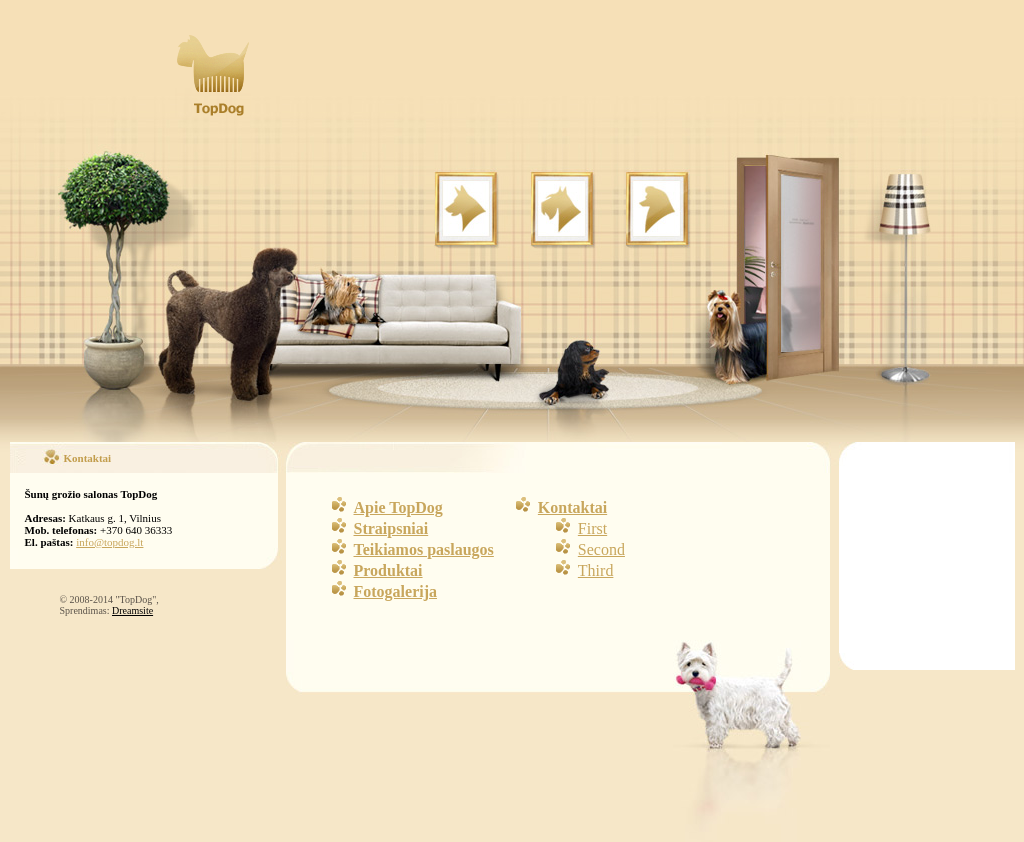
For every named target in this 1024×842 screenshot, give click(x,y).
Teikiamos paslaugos (424, 549)
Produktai (388, 570)
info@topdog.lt (109, 542)
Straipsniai (391, 528)
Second (601, 549)
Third (596, 570)
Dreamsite (132, 610)
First (592, 528)
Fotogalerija (396, 591)
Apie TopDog (398, 507)
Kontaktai (572, 507)
